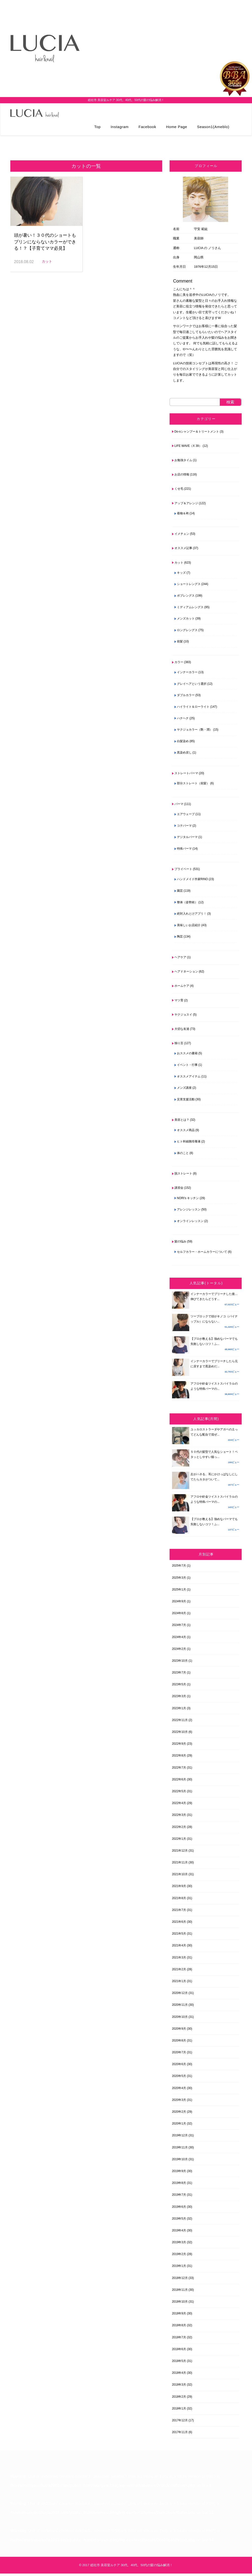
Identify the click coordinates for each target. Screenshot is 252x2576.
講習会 (178, 1187)
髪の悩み (180, 1241)
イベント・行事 (187, 1065)
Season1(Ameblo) (213, 127)
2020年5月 (179, 2076)
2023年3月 (179, 1696)
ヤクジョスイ (183, 1014)
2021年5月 (179, 1933)
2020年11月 (180, 2005)
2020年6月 (179, 2064)
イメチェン (181, 533)
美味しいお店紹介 (189, 925)
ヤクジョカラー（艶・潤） (194, 729)
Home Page (176, 127)
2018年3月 (179, 2384)
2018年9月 (179, 2313)
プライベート (183, 869)
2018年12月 (180, 2278)
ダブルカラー (186, 695)
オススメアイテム (189, 1076)
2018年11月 (180, 2290)
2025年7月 (179, 1565)
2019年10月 (180, 2159)
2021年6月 (179, 1922)
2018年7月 (179, 2337)
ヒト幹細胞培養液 (189, 1141)
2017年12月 (180, 2420)
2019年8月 (179, 2183)
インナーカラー (187, 672)
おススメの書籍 (187, 1053)
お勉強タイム (183, 460)
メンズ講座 (184, 1087)
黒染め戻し (184, 752)
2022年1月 (179, 1838)
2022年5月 (179, 1791)
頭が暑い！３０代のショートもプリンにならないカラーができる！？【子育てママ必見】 (45, 242)
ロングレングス (187, 630)
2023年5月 (179, 1684)
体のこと (183, 1153)
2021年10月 (180, 1874)
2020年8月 (179, 2040)
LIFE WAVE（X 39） (188, 446)
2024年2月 (179, 1649)
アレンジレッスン (189, 1209)
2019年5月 (179, 2218)
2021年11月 (180, 1862)
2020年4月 (179, 2088)
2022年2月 (179, 1827)
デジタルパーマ (187, 837)
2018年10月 (180, 2301)
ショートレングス (189, 584)
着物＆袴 (183, 513)
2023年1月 (179, 1708)
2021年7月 (179, 1910)
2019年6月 (179, 2206)
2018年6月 (179, 2349)
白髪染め (183, 741)
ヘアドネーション (186, 971)
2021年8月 (179, 1898)
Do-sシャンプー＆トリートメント (196, 431)
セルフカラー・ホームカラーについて (202, 1252)
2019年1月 (179, 2266)
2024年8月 (179, 1613)
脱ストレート (183, 1173)
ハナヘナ (183, 718)
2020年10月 (180, 2017)
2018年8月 (179, 2325)
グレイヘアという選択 (191, 684)
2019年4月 (179, 2230)
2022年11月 (180, 1720)
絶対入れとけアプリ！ (191, 913)
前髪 (180, 641)
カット (178, 562)
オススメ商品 (186, 1130)
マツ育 (178, 1000)
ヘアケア (180, 957)
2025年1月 (179, 1589)
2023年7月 (179, 1672)
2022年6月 (179, 1779)
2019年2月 (179, 2254)
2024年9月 (179, 1601)
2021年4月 (179, 1945)
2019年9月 (179, 2171)
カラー (178, 662)
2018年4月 (179, 2373)
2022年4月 (179, 1803)
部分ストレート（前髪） (193, 783)
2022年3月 (179, 1815)
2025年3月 (179, 1577)
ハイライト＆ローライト (193, 706)
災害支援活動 (186, 1099)
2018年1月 (179, 2408)
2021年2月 (179, 1969)
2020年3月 (179, 2100)
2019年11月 (180, 2147)
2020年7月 (179, 2052)
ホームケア (181, 985)
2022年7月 (179, 1767)
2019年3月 (179, 2242)
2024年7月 (179, 1625)
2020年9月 (179, 2028)
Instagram (119, 127)
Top (97, 127)
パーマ (178, 804)
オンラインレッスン (190, 1221)
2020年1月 (179, 2123)
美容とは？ (181, 1119)
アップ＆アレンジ (186, 503)
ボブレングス (186, 595)
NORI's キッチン (188, 1198)
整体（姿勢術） (187, 902)
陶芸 (180, 936)
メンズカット (186, 618)
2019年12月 (180, 2135)
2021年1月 (179, 1981)
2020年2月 (179, 2111)
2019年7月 (179, 2194)
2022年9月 (179, 1743)
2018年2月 (179, 2396)
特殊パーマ (184, 848)
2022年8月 (179, 1755)
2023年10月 (180, 1660)
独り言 (178, 1043)
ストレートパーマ (186, 773)
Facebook (147, 127)
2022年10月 (180, 1732)
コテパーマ (184, 825)
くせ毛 (178, 488)
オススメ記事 (183, 548)
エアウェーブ (186, 814)
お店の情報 (181, 474)
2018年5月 (179, 2361)
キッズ (181, 572)
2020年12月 (180, 1993)
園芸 (180, 890)
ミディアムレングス (190, 607)
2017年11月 (180, 2432)
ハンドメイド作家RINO (192, 879)
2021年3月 (179, 1957)
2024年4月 (179, 1637)
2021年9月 (179, 1886)
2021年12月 (180, 1850)
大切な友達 (181, 1029)
